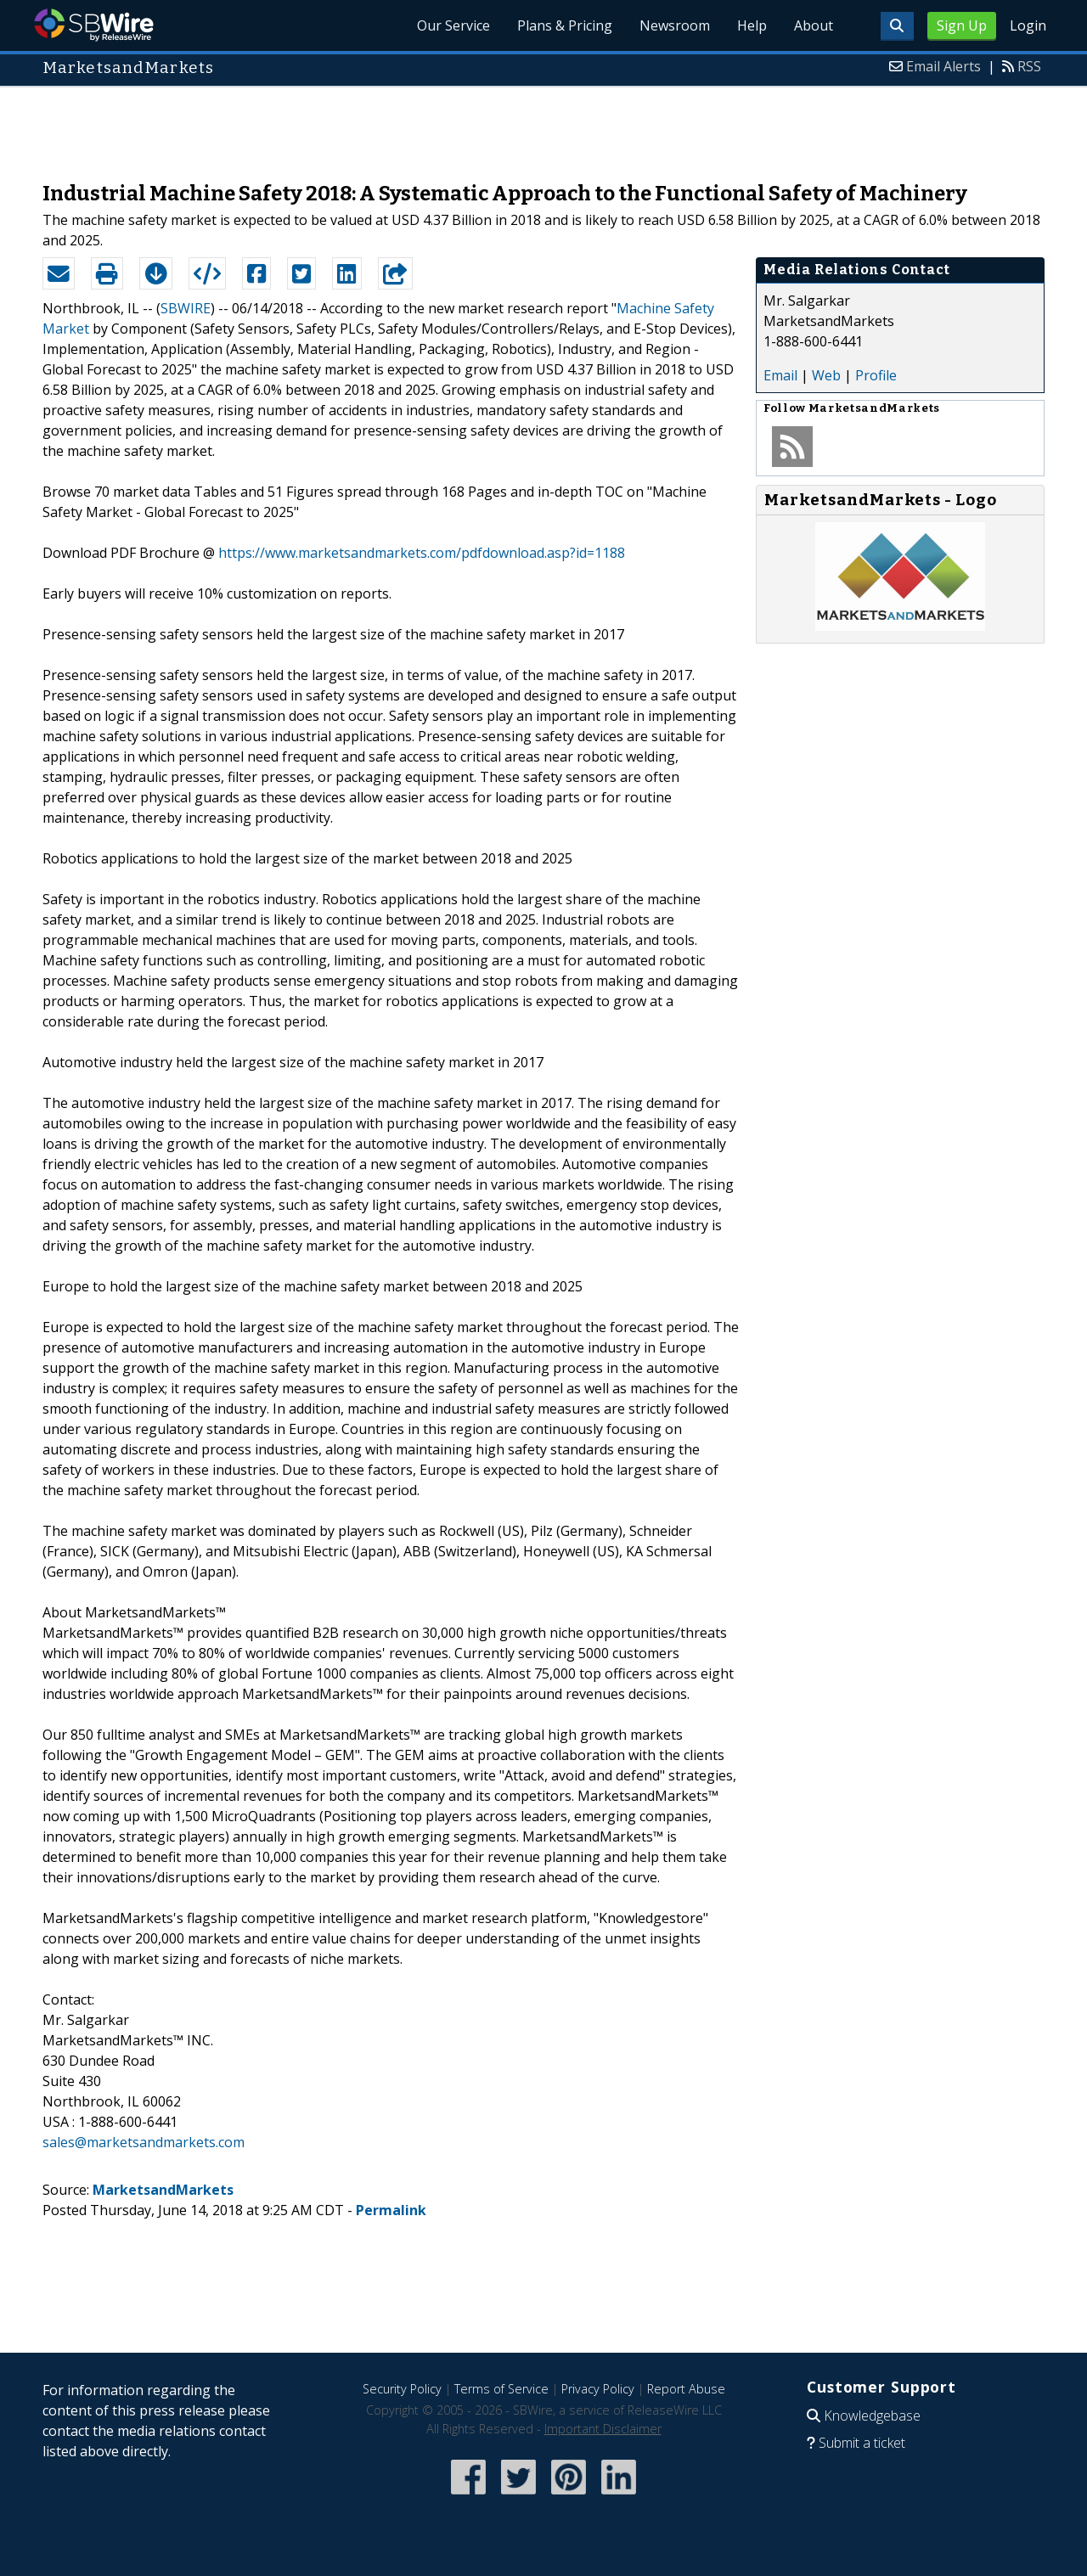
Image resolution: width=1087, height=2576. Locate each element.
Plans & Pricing (564, 25)
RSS (1029, 66)
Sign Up (962, 25)
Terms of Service (501, 2389)
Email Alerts (943, 66)
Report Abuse (686, 2389)
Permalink (391, 2210)
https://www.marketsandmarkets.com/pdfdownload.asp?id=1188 (421, 552)
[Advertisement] (543, 125)
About (813, 25)
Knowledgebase (872, 2415)
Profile (876, 375)
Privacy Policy (597, 2389)
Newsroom (674, 25)
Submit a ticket (862, 2442)
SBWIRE (186, 308)
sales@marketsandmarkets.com (143, 2142)
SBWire (94, 25)
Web (826, 375)
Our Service (453, 25)
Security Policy (402, 2389)
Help (752, 25)
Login (1028, 25)
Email (780, 375)
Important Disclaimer (603, 2429)
